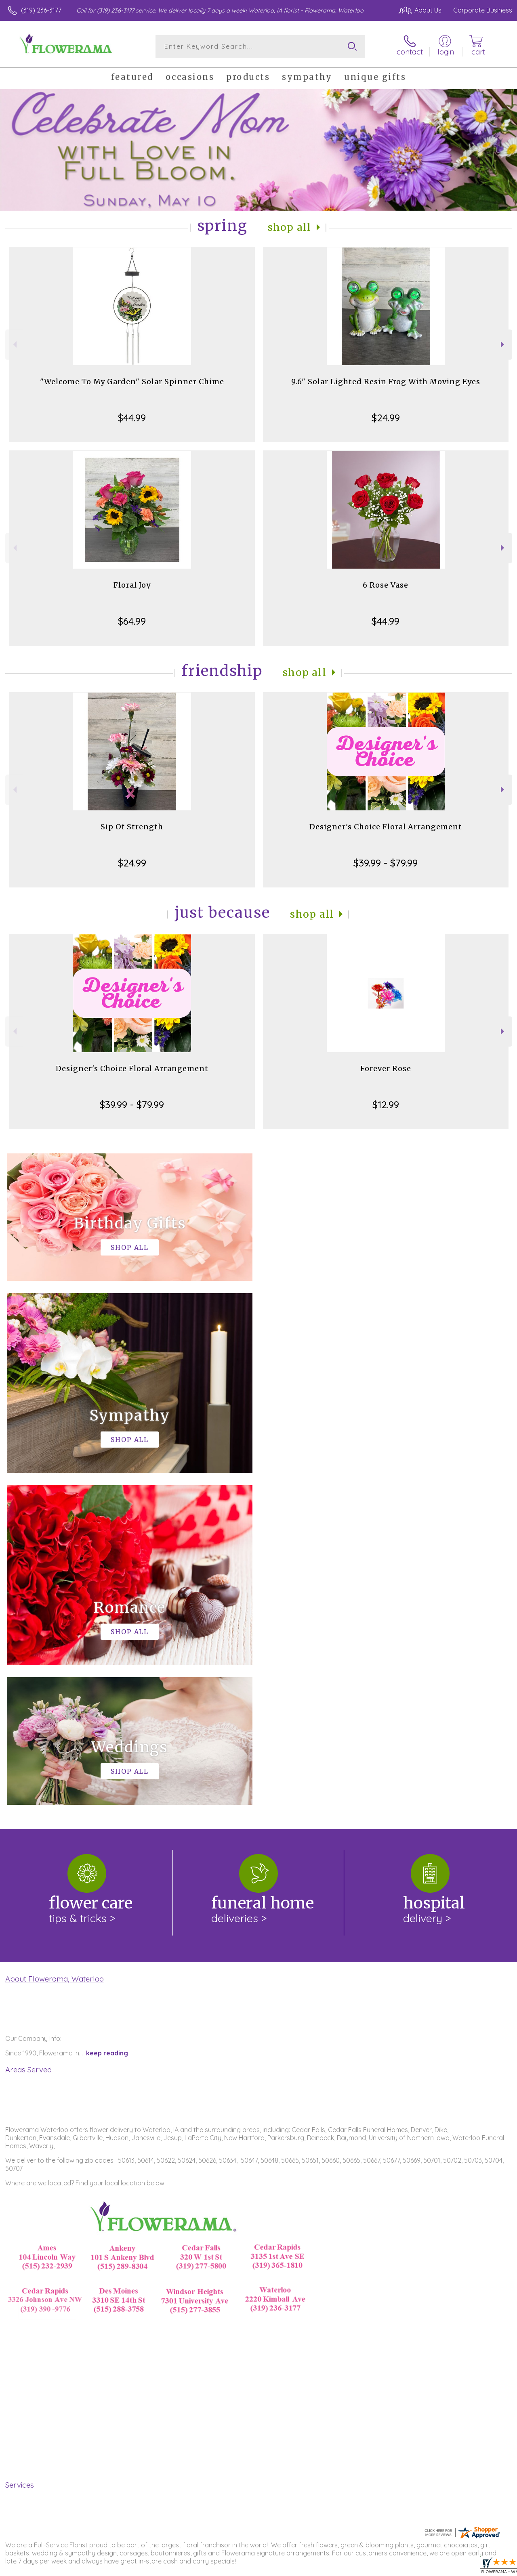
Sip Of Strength (132, 826)
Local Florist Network (433, 2568)
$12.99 (385, 1105)
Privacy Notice (375, 2568)
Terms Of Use (328, 2568)
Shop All (289, 227)
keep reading (107, 1721)
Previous (14, 344)
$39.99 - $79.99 (385, 863)
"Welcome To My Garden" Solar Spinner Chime (132, 381)
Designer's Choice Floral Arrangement (385, 826)
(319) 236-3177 (41, 10)
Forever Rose (385, 1068)
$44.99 (132, 418)
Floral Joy (132, 585)
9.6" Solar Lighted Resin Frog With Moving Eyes (385, 381)
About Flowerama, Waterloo (54, 1647)
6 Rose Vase (385, 585)
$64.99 (132, 621)
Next (503, 344)
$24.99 (386, 418)
